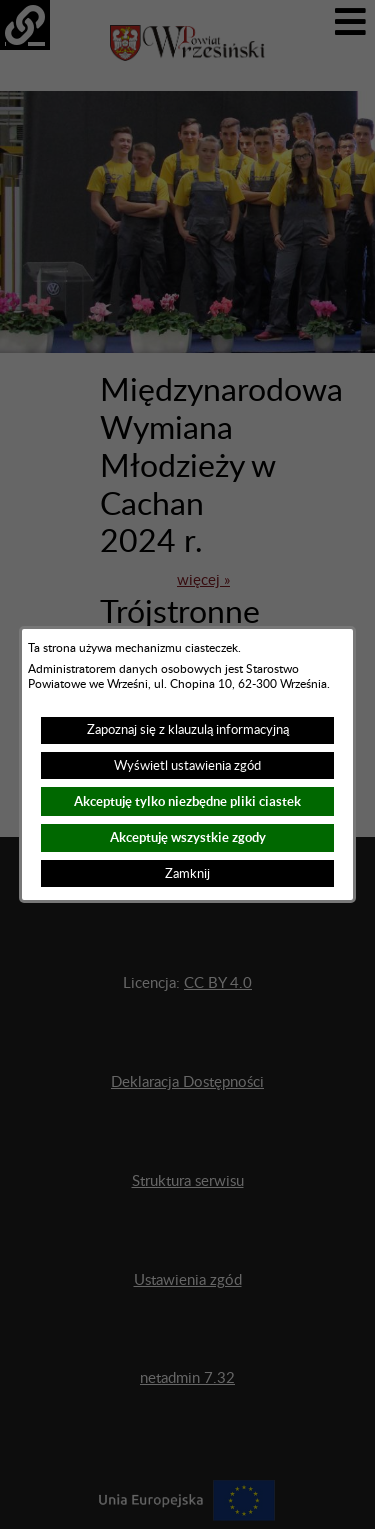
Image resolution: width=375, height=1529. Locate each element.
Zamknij (187, 874)
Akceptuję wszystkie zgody (188, 837)
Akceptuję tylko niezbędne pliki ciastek (187, 801)
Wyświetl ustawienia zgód (187, 766)
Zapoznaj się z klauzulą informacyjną (188, 730)
